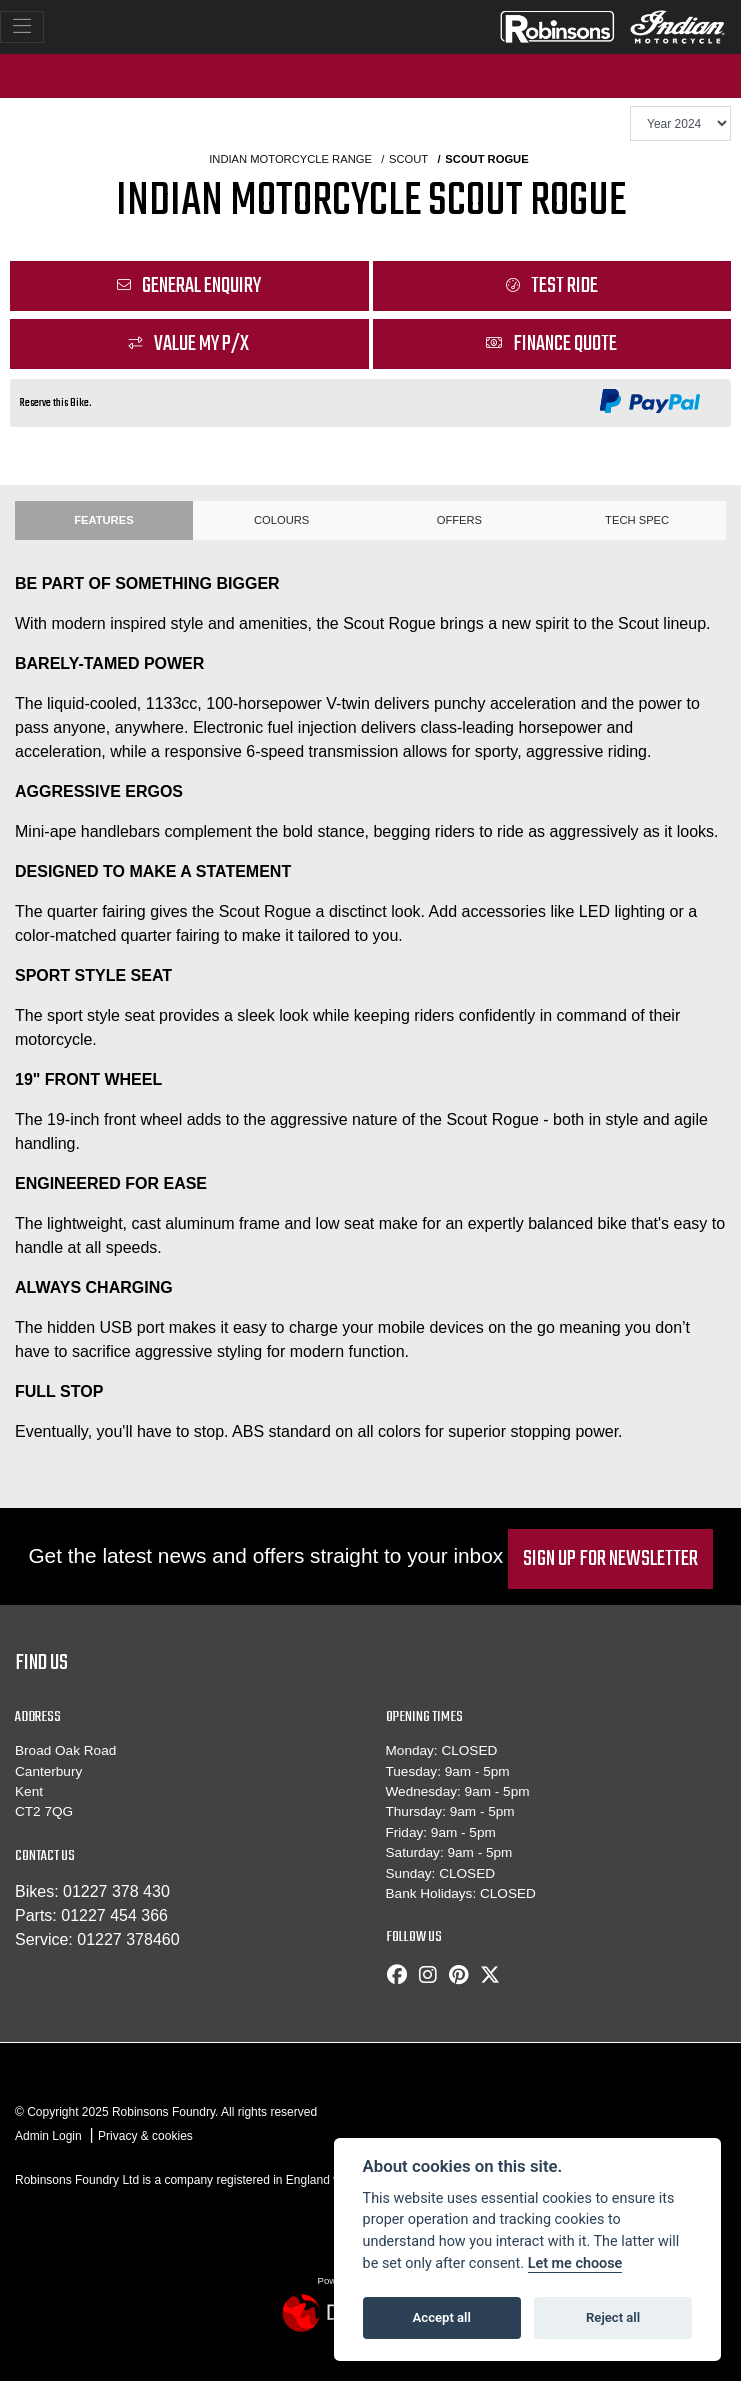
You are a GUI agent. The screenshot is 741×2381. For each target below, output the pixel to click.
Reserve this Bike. (56, 403)
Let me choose (575, 2263)
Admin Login (48, 2136)
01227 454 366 (114, 1915)
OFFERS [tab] (459, 520)
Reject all (613, 2317)
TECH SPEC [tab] (637, 520)
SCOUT (408, 159)
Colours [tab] (281, 520)
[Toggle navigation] (22, 27)
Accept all (442, 2317)
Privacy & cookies (145, 2136)
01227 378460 (128, 1939)
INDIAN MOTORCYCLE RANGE (290, 159)
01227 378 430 (116, 1891)
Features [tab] (103, 520)
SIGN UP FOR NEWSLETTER (610, 1559)
